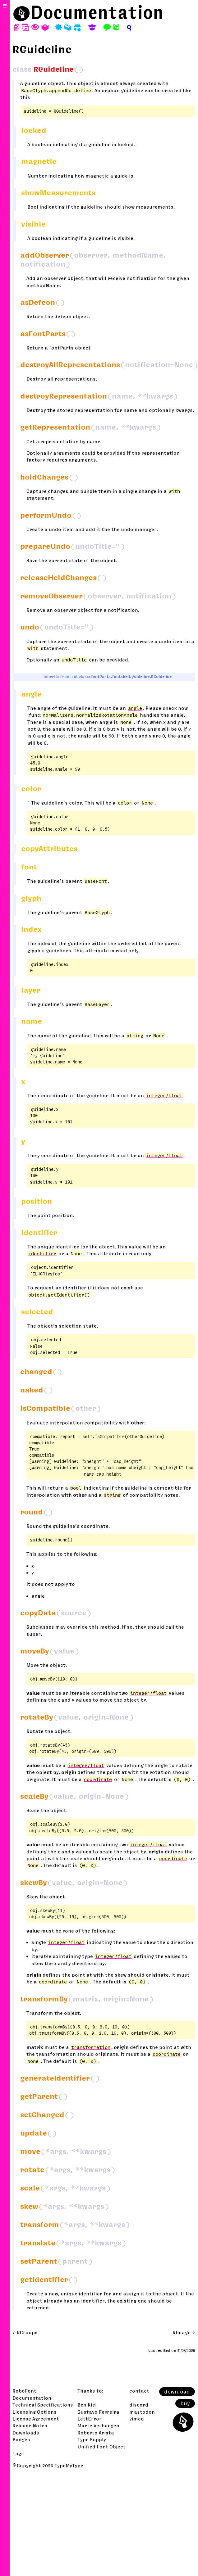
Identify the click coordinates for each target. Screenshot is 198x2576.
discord (138, 2404)
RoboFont (24, 2390)
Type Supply (91, 2439)
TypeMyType (68, 2465)
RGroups (27, 2332)
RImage (182, 2332)
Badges (21, 2439)
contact (139, 2390)
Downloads (25, 2432)
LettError (89, 2418)
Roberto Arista (95, 2432)
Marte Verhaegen (98, 2425)
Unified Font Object (101, 2446)
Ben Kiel (87, 2404)
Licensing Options (34, 2411)
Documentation (96, 12)
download (177, 2391)
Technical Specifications (42, 2404)
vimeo (136, 2418)
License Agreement (35, 2418)
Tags (18, 2453)
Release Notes (29, 2425)
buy (185, 2403)
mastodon (142, 2411)
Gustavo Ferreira (98, 2411)
